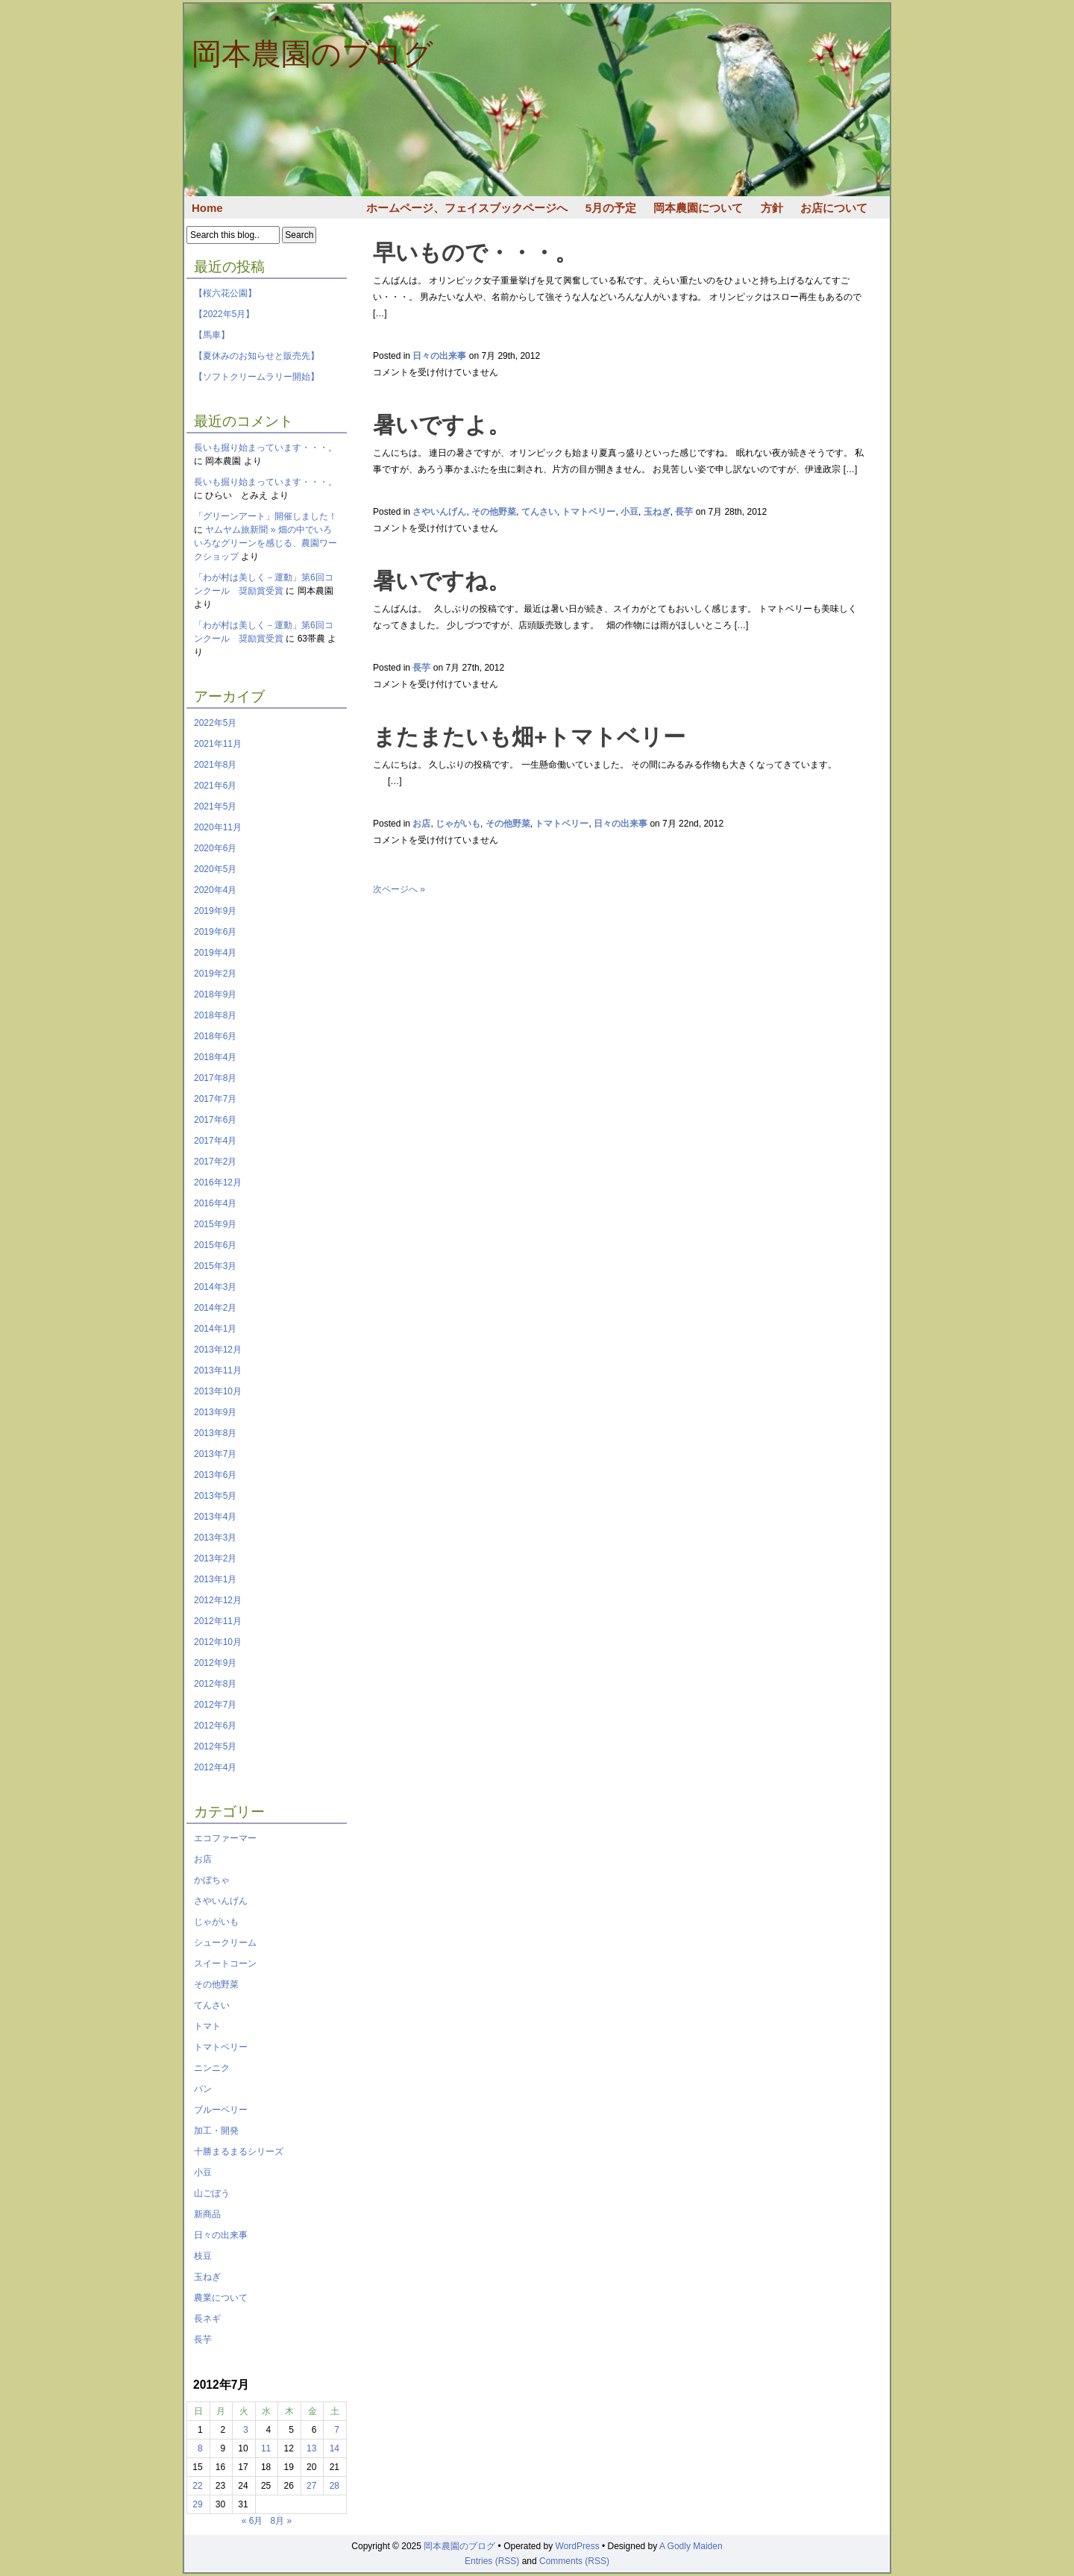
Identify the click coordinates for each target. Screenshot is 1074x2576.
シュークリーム (225, 1942)
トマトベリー (221, 2047)
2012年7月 (215, 1704)
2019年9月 (215, 911)
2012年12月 (218, 1600)
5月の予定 (610, 207)
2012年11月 (218, 1621)
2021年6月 (215, 785)
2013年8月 (215, 1433)
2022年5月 (215, 723)
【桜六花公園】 (225, 293)
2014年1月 (215, 1328)
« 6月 (252, 2521)
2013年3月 (215, 1537)
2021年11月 (218, 744)
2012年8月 (215, 1684)
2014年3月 (215, 1287)
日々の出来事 (221, 2235)
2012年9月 (215, 1663)
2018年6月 (215, 1036)
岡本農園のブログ (312, 54)
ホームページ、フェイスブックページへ (467, 207)
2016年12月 (218, 1182)
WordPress (578, 2546)
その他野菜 (216, 1984)
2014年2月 (215, 1308)
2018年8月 (215, 1015)
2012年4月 (215, 1767)
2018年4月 (215, 1057)
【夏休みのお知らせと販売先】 (256, 356)
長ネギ (207, 2318)
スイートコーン (225, 1963)
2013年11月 (218, 1370)
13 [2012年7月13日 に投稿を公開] (311, 2448)
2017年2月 (215, 1161)
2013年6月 (215, 1475)
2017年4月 (215, 1140)
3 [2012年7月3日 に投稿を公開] (245, 2430)
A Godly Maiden (691, 2546)
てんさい (212, 2005)
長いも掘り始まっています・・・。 (265, 447)
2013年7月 (215, 1454)
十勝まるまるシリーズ (238, 2151)
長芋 (203, 2339)
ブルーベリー (221, 2110)
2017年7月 (215, 1099)
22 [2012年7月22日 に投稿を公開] (197, 2486)
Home (207, 207)
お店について (833, 207)
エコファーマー (225, 1838)
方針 (772, 207)
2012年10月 (218, 1642)
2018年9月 (215, 994)
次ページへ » (399, 889)
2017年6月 (215, 1120)
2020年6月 (215, 848)
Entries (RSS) (492, 2561)
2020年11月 (218, 827)
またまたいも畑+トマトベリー (529, 736)
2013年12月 (218, 1349)
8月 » (281, 2521)
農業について (221, 2298)
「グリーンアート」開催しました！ (265, 516)
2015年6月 (215, 1245)
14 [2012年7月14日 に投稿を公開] (334, 2448)
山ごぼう (212, 2193)
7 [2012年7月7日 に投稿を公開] (336, 2430)
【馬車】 (212, 335)
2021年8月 (215, 764)
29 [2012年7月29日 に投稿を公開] (197, 2504)
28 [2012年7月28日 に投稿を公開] (334, 2486)
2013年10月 (218, 1391)
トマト (207, 2026)
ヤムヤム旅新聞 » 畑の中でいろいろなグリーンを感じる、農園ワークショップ (265, 543)
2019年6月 (215, 932)
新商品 (207, 2214)
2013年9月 (215, 1412)
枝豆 (203, 2256)
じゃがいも (216, 1922)
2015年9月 (215, 1224)
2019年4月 (215, 952)
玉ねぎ (207, 2277)
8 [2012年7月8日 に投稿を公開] (200, 2448)
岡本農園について (698, 207)
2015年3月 (215, 1266)
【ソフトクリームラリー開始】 (256, 377)
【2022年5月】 (224, 314)
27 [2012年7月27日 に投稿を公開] (311, 2486)
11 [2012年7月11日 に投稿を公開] (266, 2448)
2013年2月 (215, 1558)
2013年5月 (215, 1496)
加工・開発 (216, 2130)
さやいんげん (221, 1901)
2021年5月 (215, 806)
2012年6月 (215, 1725)
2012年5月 (215, 1746)
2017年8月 (215, 1078)
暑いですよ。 (441, 425)
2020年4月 (215, 890)
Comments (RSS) (574, 2561)
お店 (203, 1859)
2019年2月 (215, 973)
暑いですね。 (441, 580)
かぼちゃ (212, 1880)
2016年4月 (215, 1203)
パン (203, 2089)
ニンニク (212, 2068)
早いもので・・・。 (475, 252)
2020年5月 (215, 869)
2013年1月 (215, 1579)
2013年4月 (215, 1516)
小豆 (203, 2172)
